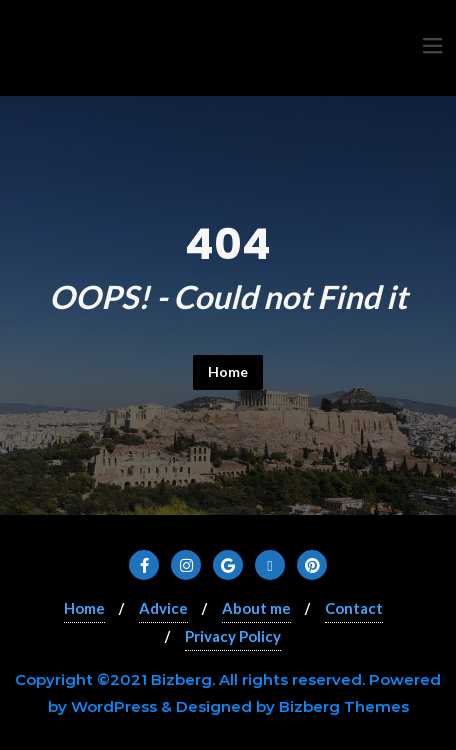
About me (256, 608)
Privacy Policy (233, 636)
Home (228, 371)
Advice (163, 608)
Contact (354, 608)
